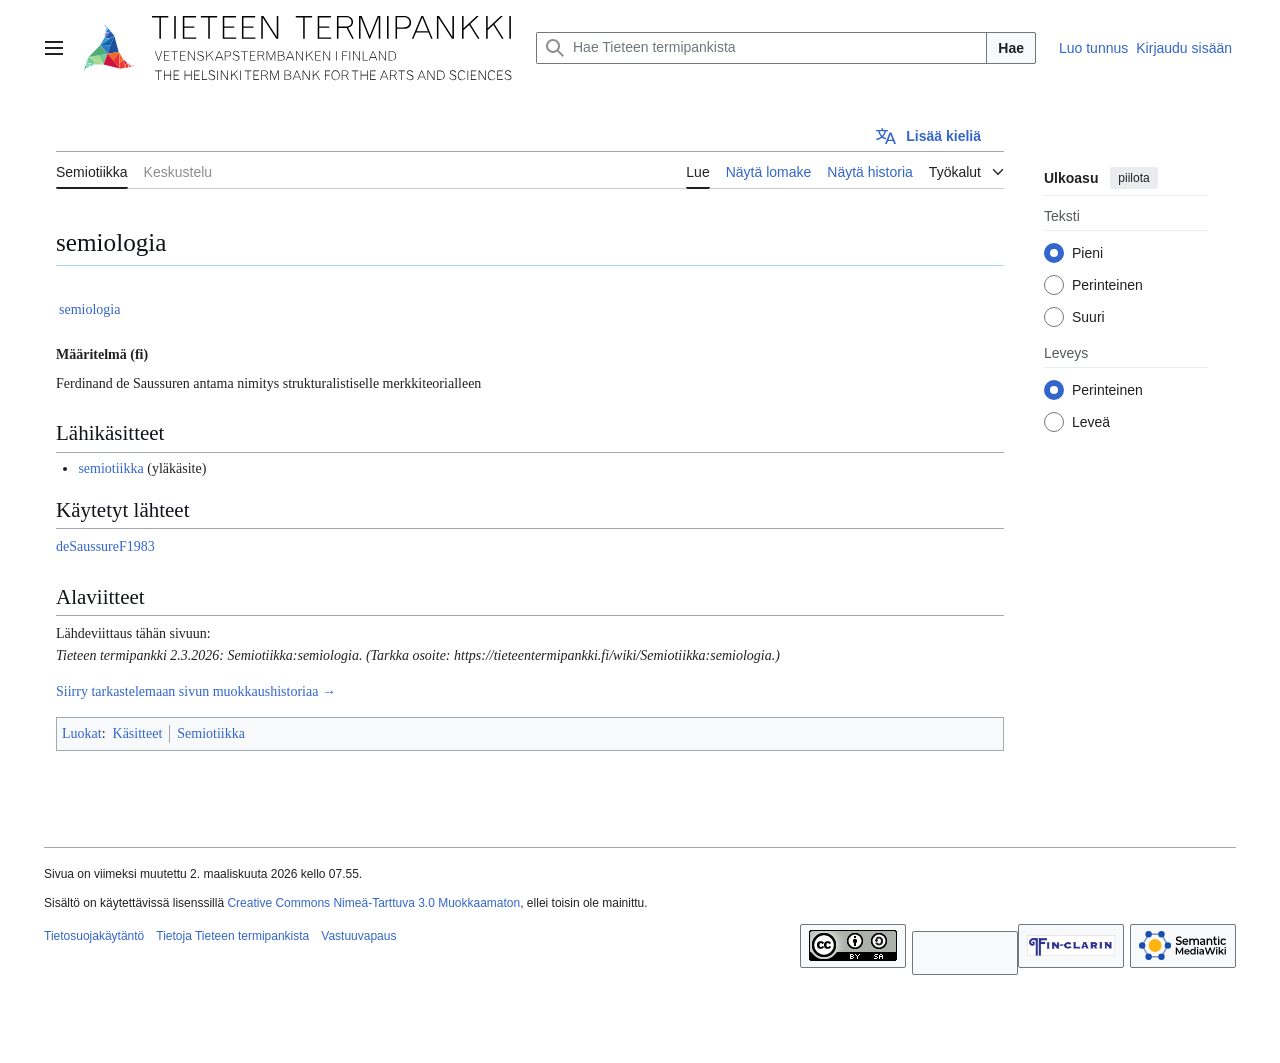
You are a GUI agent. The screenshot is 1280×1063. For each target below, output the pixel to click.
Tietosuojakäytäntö (94, 936)
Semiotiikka (211, 733)
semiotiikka (110, 468)
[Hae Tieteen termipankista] (761, 48)
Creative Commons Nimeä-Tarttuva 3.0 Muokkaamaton (373, 903)
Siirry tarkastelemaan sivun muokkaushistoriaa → (196, 691)
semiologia (89, 309)
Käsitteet (138, 733)
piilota (1133, 178)
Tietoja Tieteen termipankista (232, 936)
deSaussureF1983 (105, 546)
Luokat (82, 733)
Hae (1011, 48)
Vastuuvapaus (358, 936)
